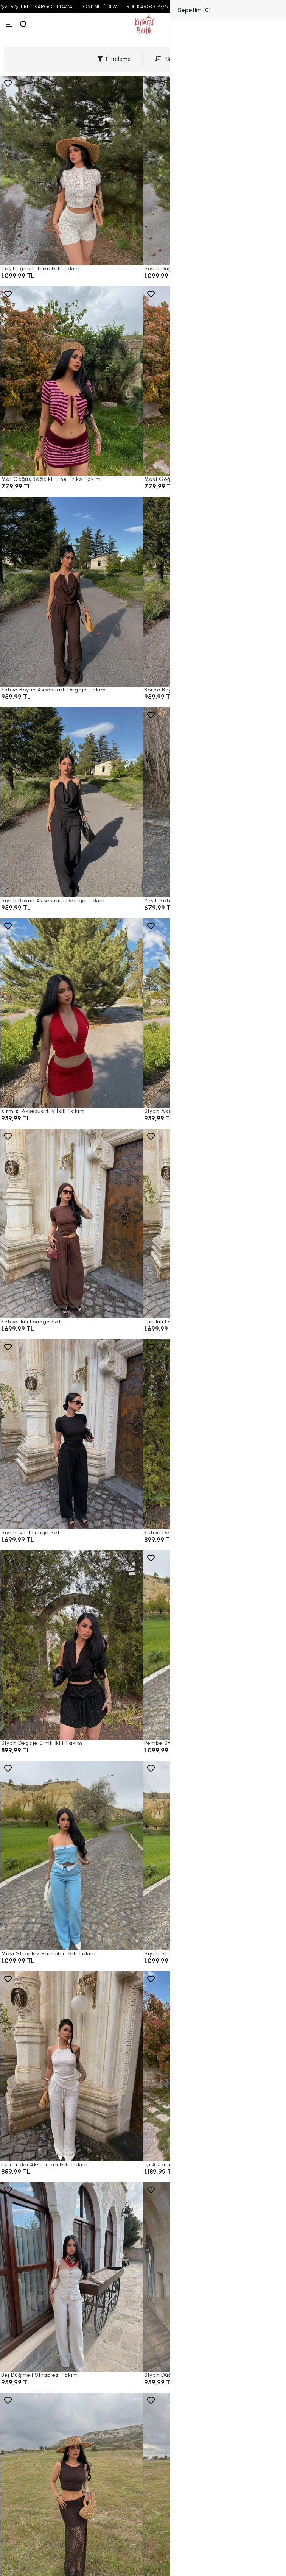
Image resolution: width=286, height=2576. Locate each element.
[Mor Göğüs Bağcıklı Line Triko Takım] (71, 381)
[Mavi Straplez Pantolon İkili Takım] (71, 1855)
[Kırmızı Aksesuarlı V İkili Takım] (71, 1013)
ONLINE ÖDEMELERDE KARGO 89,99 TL (139, 6)
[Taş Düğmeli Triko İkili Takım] (71, 170)
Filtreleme (114, 59)
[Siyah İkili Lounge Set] (71, 1434)
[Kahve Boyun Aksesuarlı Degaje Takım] (71, 592)
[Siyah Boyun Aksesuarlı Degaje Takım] (71, 802)
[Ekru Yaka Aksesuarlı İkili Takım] (71, 2066)
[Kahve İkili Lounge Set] (71, 1223)
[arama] (23, 24)
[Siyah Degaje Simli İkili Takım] (71, 1645)
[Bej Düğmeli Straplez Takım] (71, 2277)
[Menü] (9, 24)
